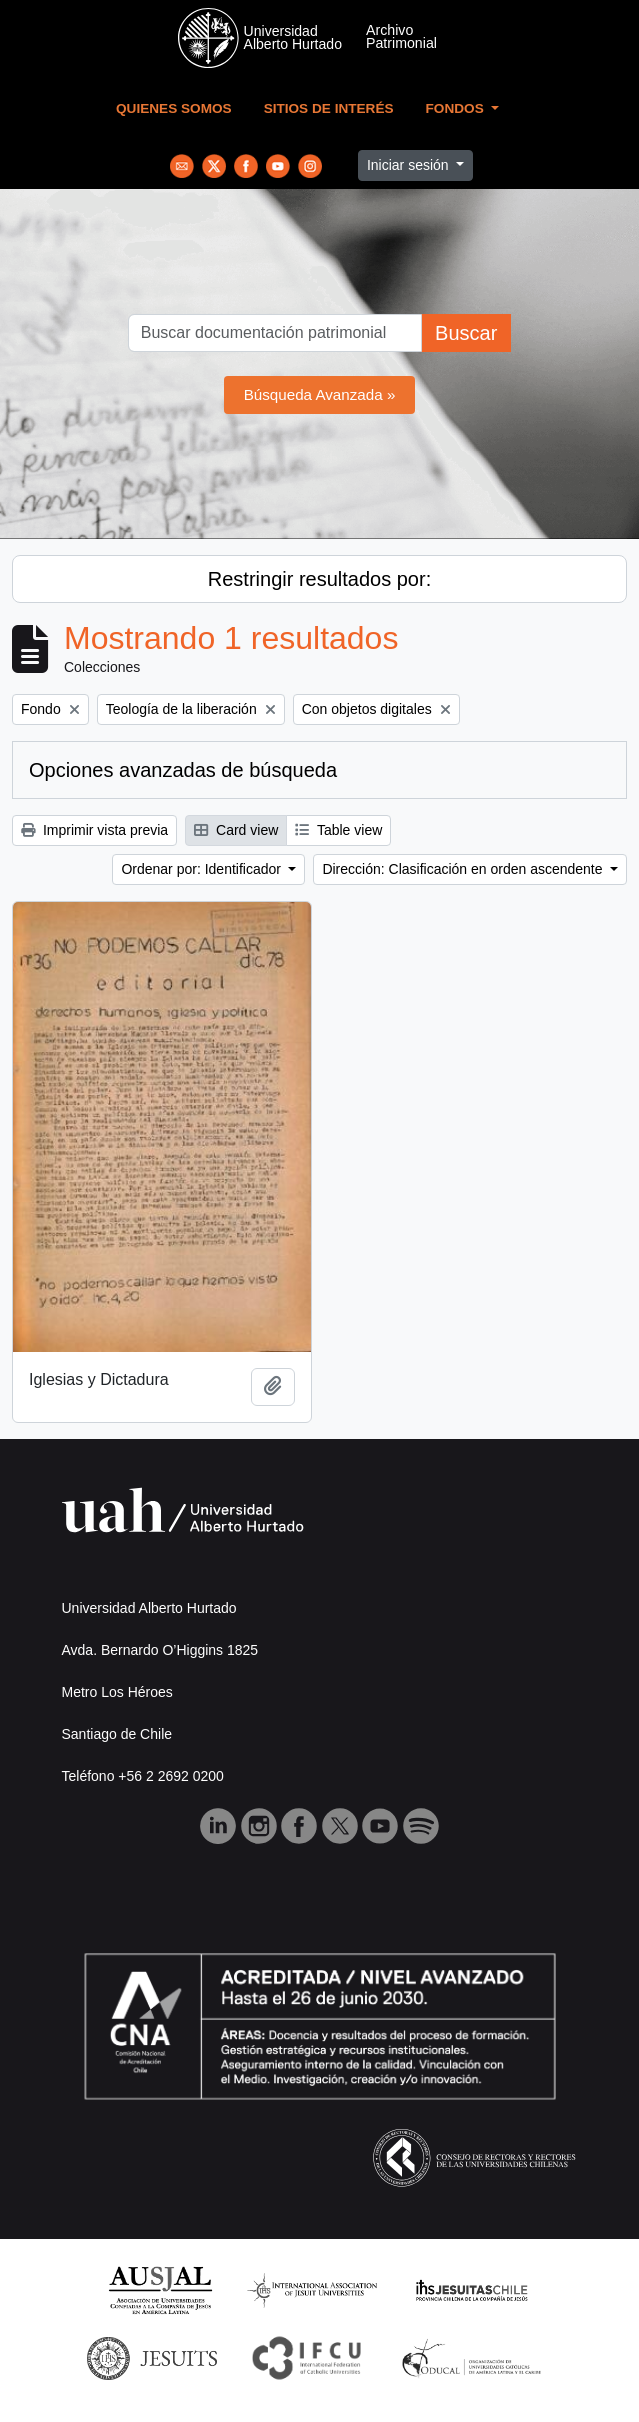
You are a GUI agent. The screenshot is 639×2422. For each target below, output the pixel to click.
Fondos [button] (457, 108)
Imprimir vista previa (94, 830)
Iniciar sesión (410, 165)
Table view (338, 830)
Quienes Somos (174, 108)
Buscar (466, 333)
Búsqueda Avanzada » (320, 394)
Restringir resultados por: (319, 579)
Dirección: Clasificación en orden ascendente (464, 869)
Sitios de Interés (329, 108)
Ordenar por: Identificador (202, 869)
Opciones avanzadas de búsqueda (183, 770)
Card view (236, 830)
